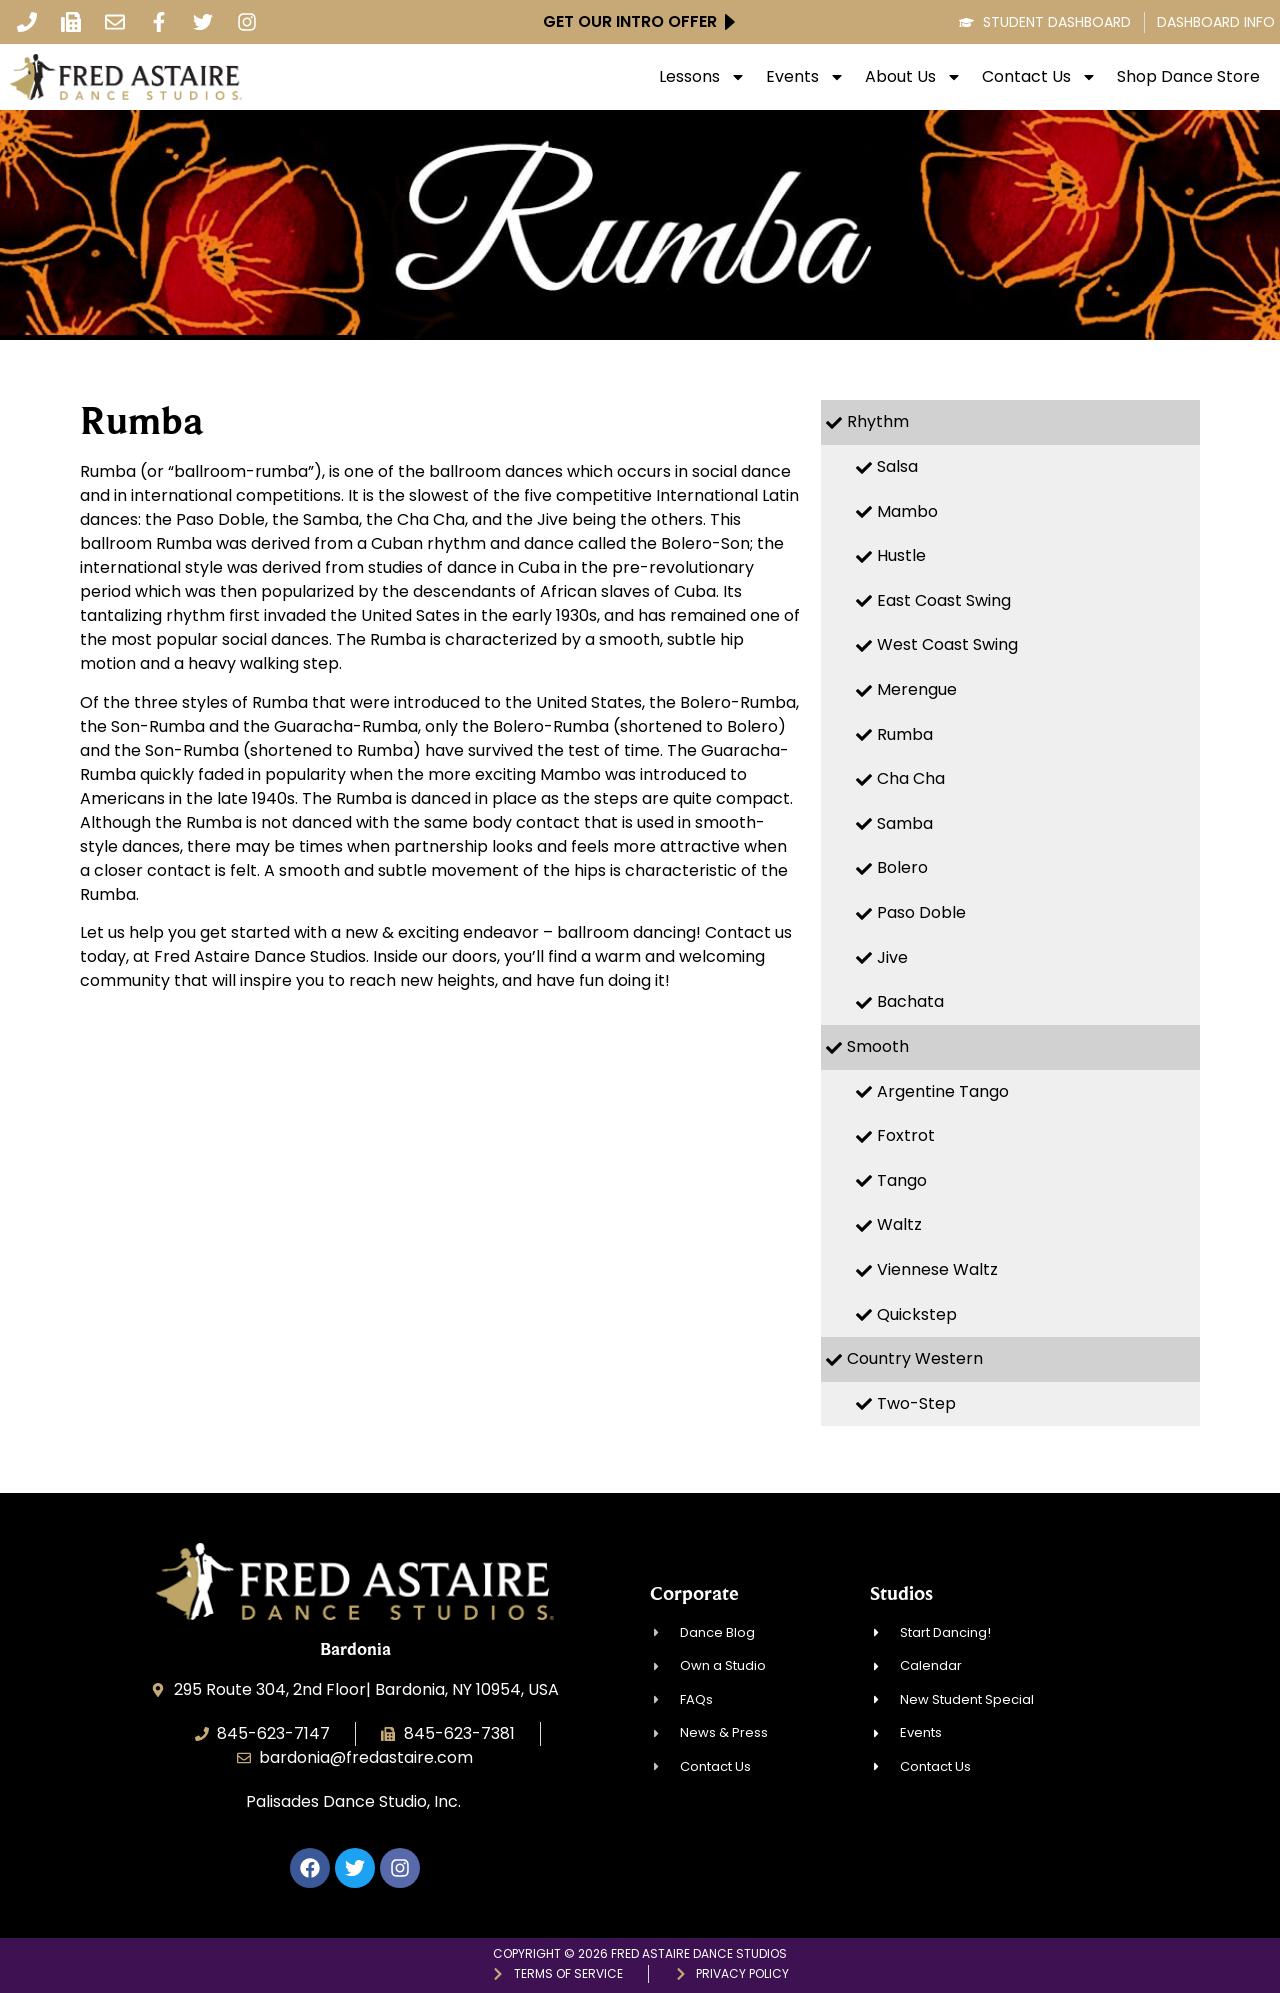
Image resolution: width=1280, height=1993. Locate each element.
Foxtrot (906, 1135)
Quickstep (917, 1314)
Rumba (905, 734)
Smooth (878, 1046)
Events (805, 77)
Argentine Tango (943, 1091)
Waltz (899, 1224)
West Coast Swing (947, 644)
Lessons (702, 77)
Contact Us (1039, 77)
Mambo (907, 511)
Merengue (917, 689)
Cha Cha (911, 778)
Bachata (910, 1001)
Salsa (897, 466)
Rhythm (878, 421)
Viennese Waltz (937, 1269)
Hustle (901, 555)
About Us (913, 77)
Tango (902, 1180)
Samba (905, 823)
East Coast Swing (944, 600)
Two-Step (916, 1403)
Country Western (915, 1358)
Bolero (902, 867)
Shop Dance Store (1188, 77)
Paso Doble (921, 912)
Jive (892, 957)
